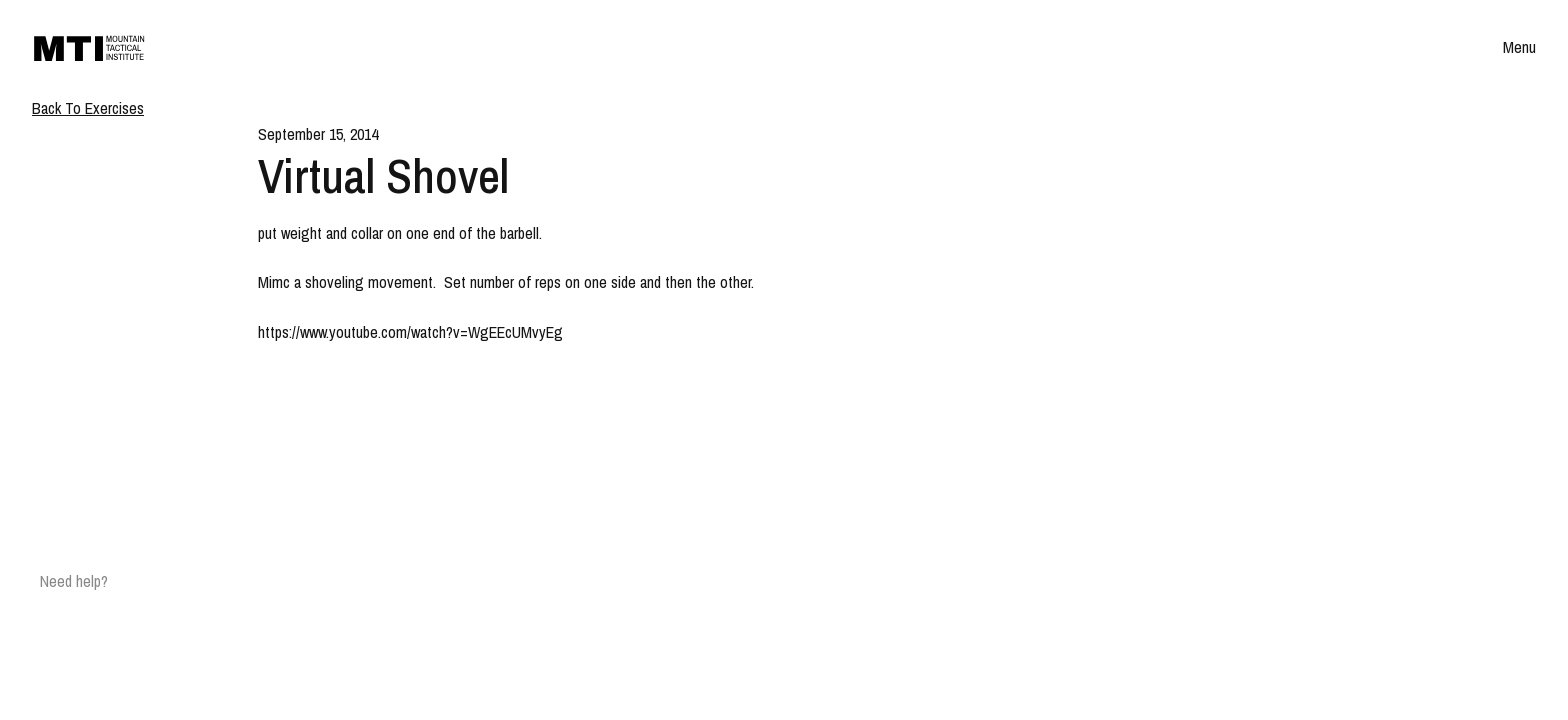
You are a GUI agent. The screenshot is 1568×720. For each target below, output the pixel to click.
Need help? (74, 581)
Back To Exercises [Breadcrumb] (88, 108)
